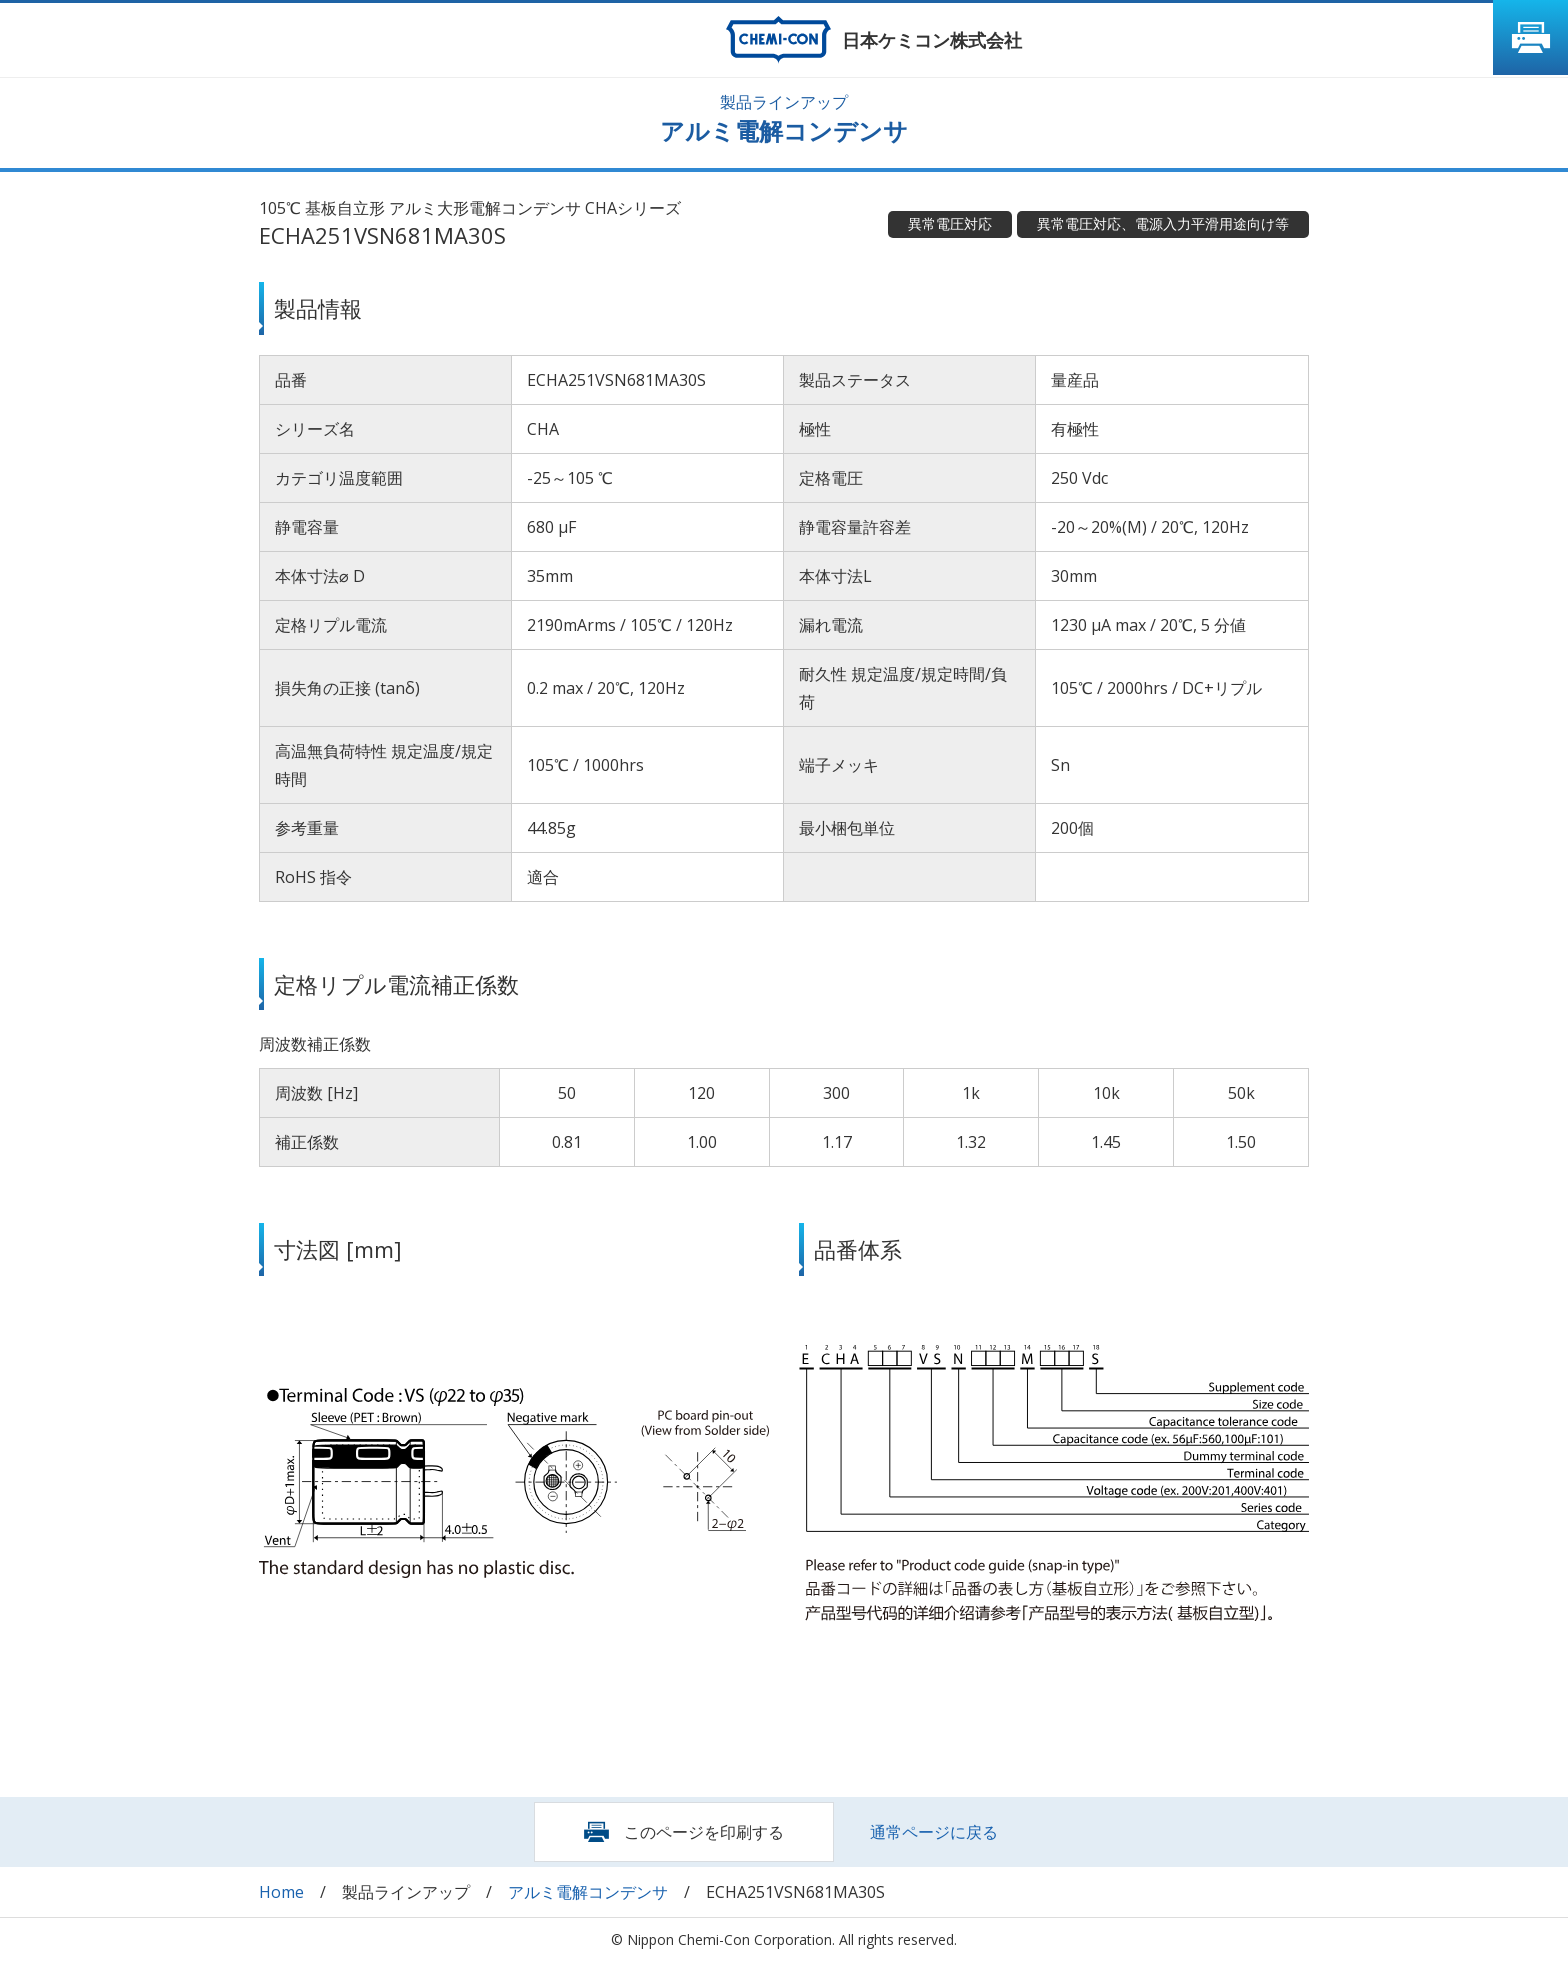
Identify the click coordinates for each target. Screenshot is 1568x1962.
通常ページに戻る (934, 1832)
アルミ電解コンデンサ (588, 1892)
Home (281, 1892)
